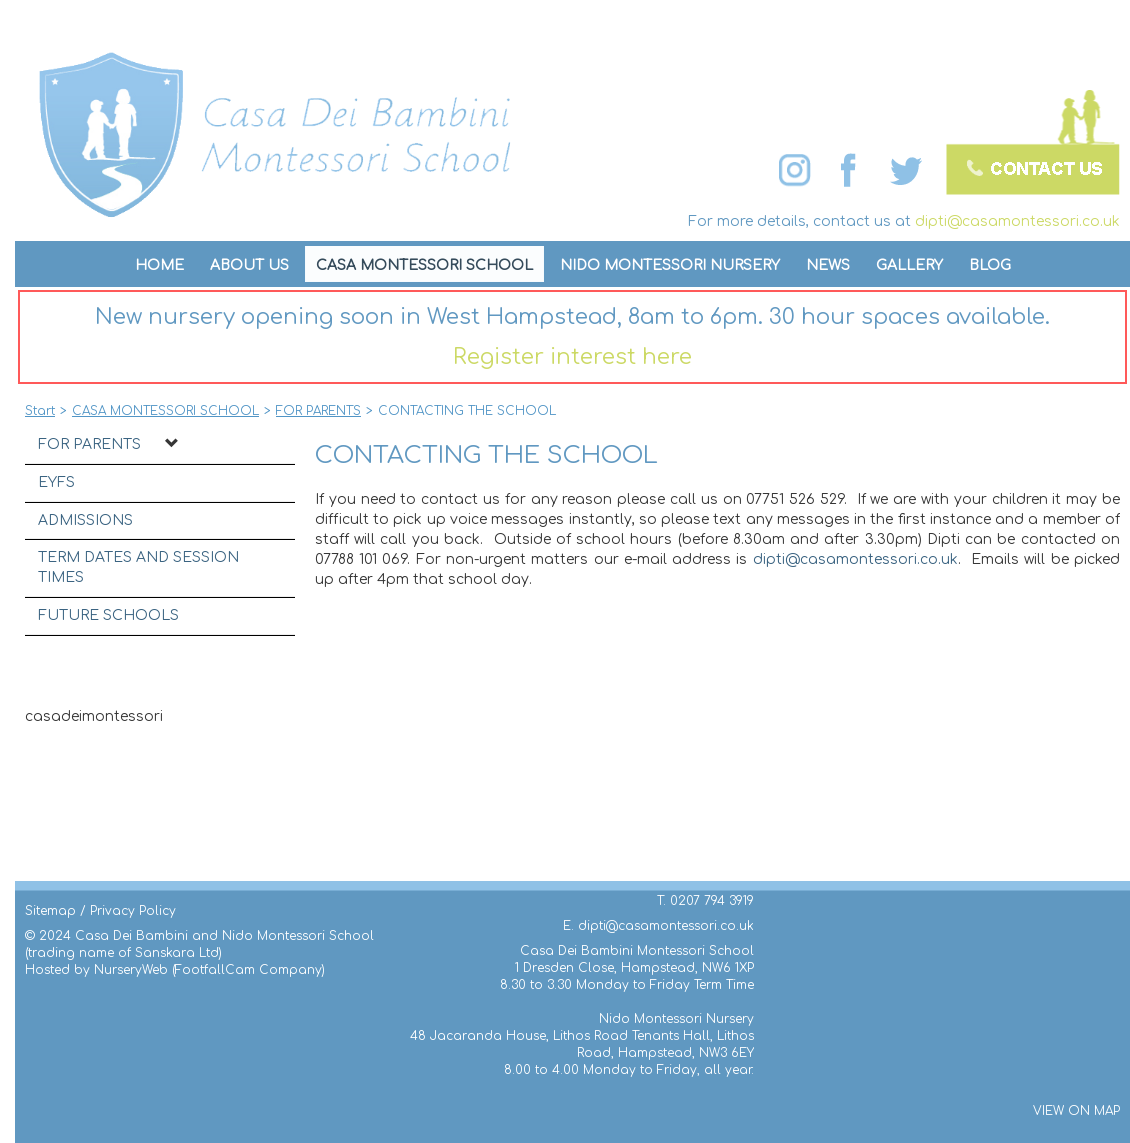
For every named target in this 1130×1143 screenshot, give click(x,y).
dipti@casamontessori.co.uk (1017, 221)
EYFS (56, 482)
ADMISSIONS (85, 520)
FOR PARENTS (89, 444)
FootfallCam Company (248, 970)
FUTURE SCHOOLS (108, 615)
